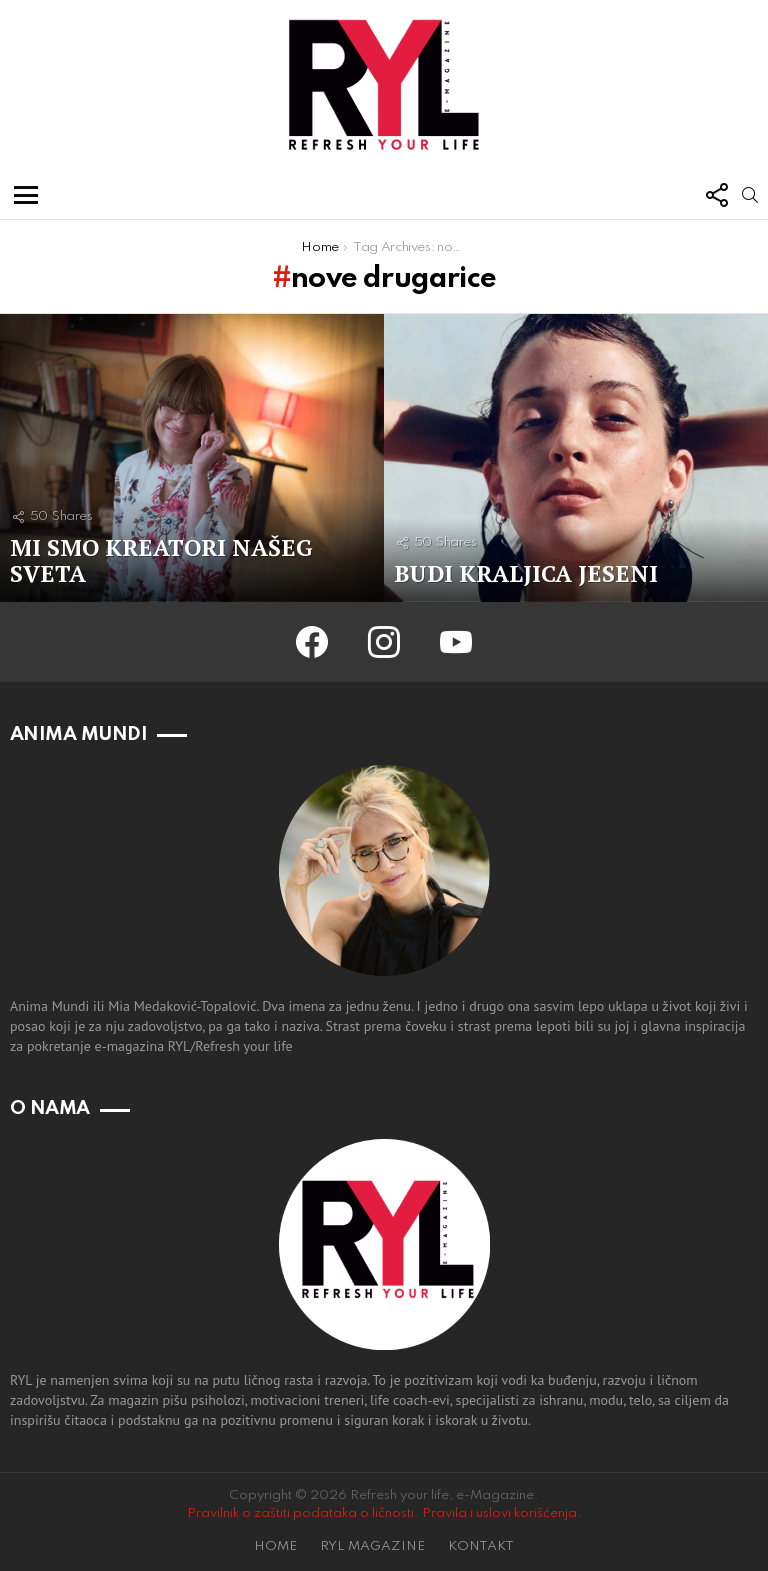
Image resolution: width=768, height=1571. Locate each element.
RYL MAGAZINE (372, 1546)
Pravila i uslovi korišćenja (499, 1513)
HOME (275, 1546)
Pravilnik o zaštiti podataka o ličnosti (300, 1513)
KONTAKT (481, 1546)
